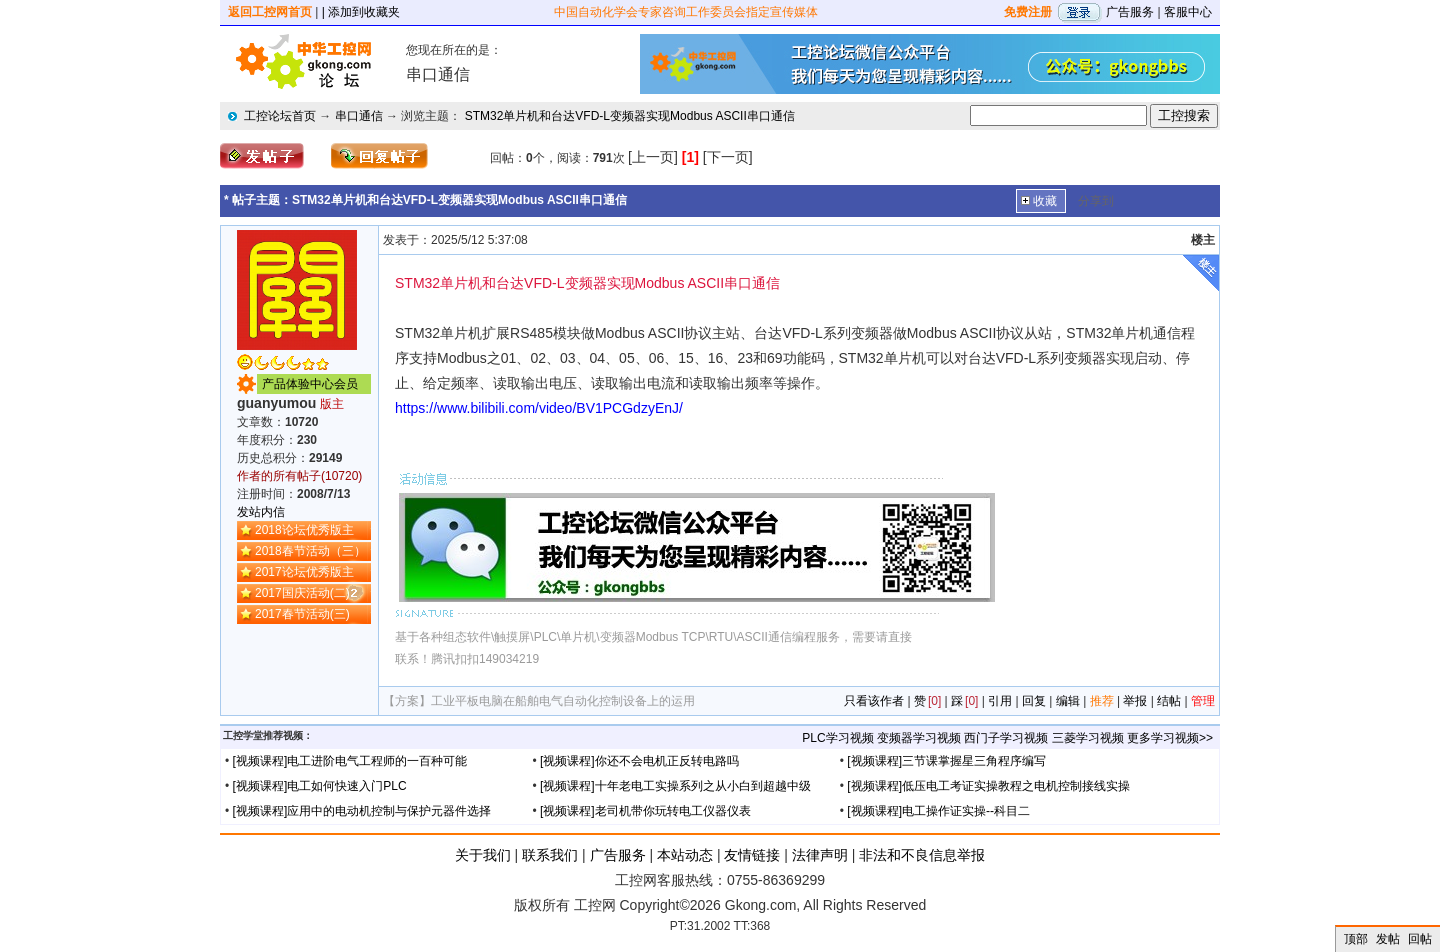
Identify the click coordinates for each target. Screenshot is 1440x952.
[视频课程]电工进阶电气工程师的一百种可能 (350, 761)
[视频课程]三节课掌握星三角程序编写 (946, 761)
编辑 (1068, 701)
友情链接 (752, 855)
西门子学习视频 (1006, 738)
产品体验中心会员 (310, 384)
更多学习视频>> (1170, 738)
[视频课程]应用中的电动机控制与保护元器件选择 (362, 811)
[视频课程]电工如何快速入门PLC (320, 786)
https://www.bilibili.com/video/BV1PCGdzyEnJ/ (539, 408)
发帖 (1388, 939)
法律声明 (820, 855)
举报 (1135, 701)
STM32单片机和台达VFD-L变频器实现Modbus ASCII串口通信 (630, 116)
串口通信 (359, 116)
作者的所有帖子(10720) (299, 476)
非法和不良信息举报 (922, 855)
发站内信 (261, 512)
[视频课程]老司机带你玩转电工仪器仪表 (645, 811)
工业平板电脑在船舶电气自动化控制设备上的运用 (563, 701)
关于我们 (483, 855)
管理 (1203, 701)
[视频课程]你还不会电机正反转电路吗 (639, 761)
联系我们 (550, 855)
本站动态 (685, 855)
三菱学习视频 (1088, 738)
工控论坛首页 (280, 116)
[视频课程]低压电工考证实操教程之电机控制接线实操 (988, 786)
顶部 (1356, 939)
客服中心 (1188, 12)
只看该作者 (874, 701)
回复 (1034, 701)
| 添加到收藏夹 (361, 12)
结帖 (1169, 701)
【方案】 (407, 701)
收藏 (1045, 201)
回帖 (1420, 939)
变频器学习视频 (919, 738)
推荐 (1102, 701)
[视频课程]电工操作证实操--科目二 (938, 811)
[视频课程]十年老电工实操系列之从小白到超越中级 (675, 786)
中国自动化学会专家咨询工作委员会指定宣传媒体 (686, 12)
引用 (1000, 701)
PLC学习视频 (837, 738)
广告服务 (1130, 12)
